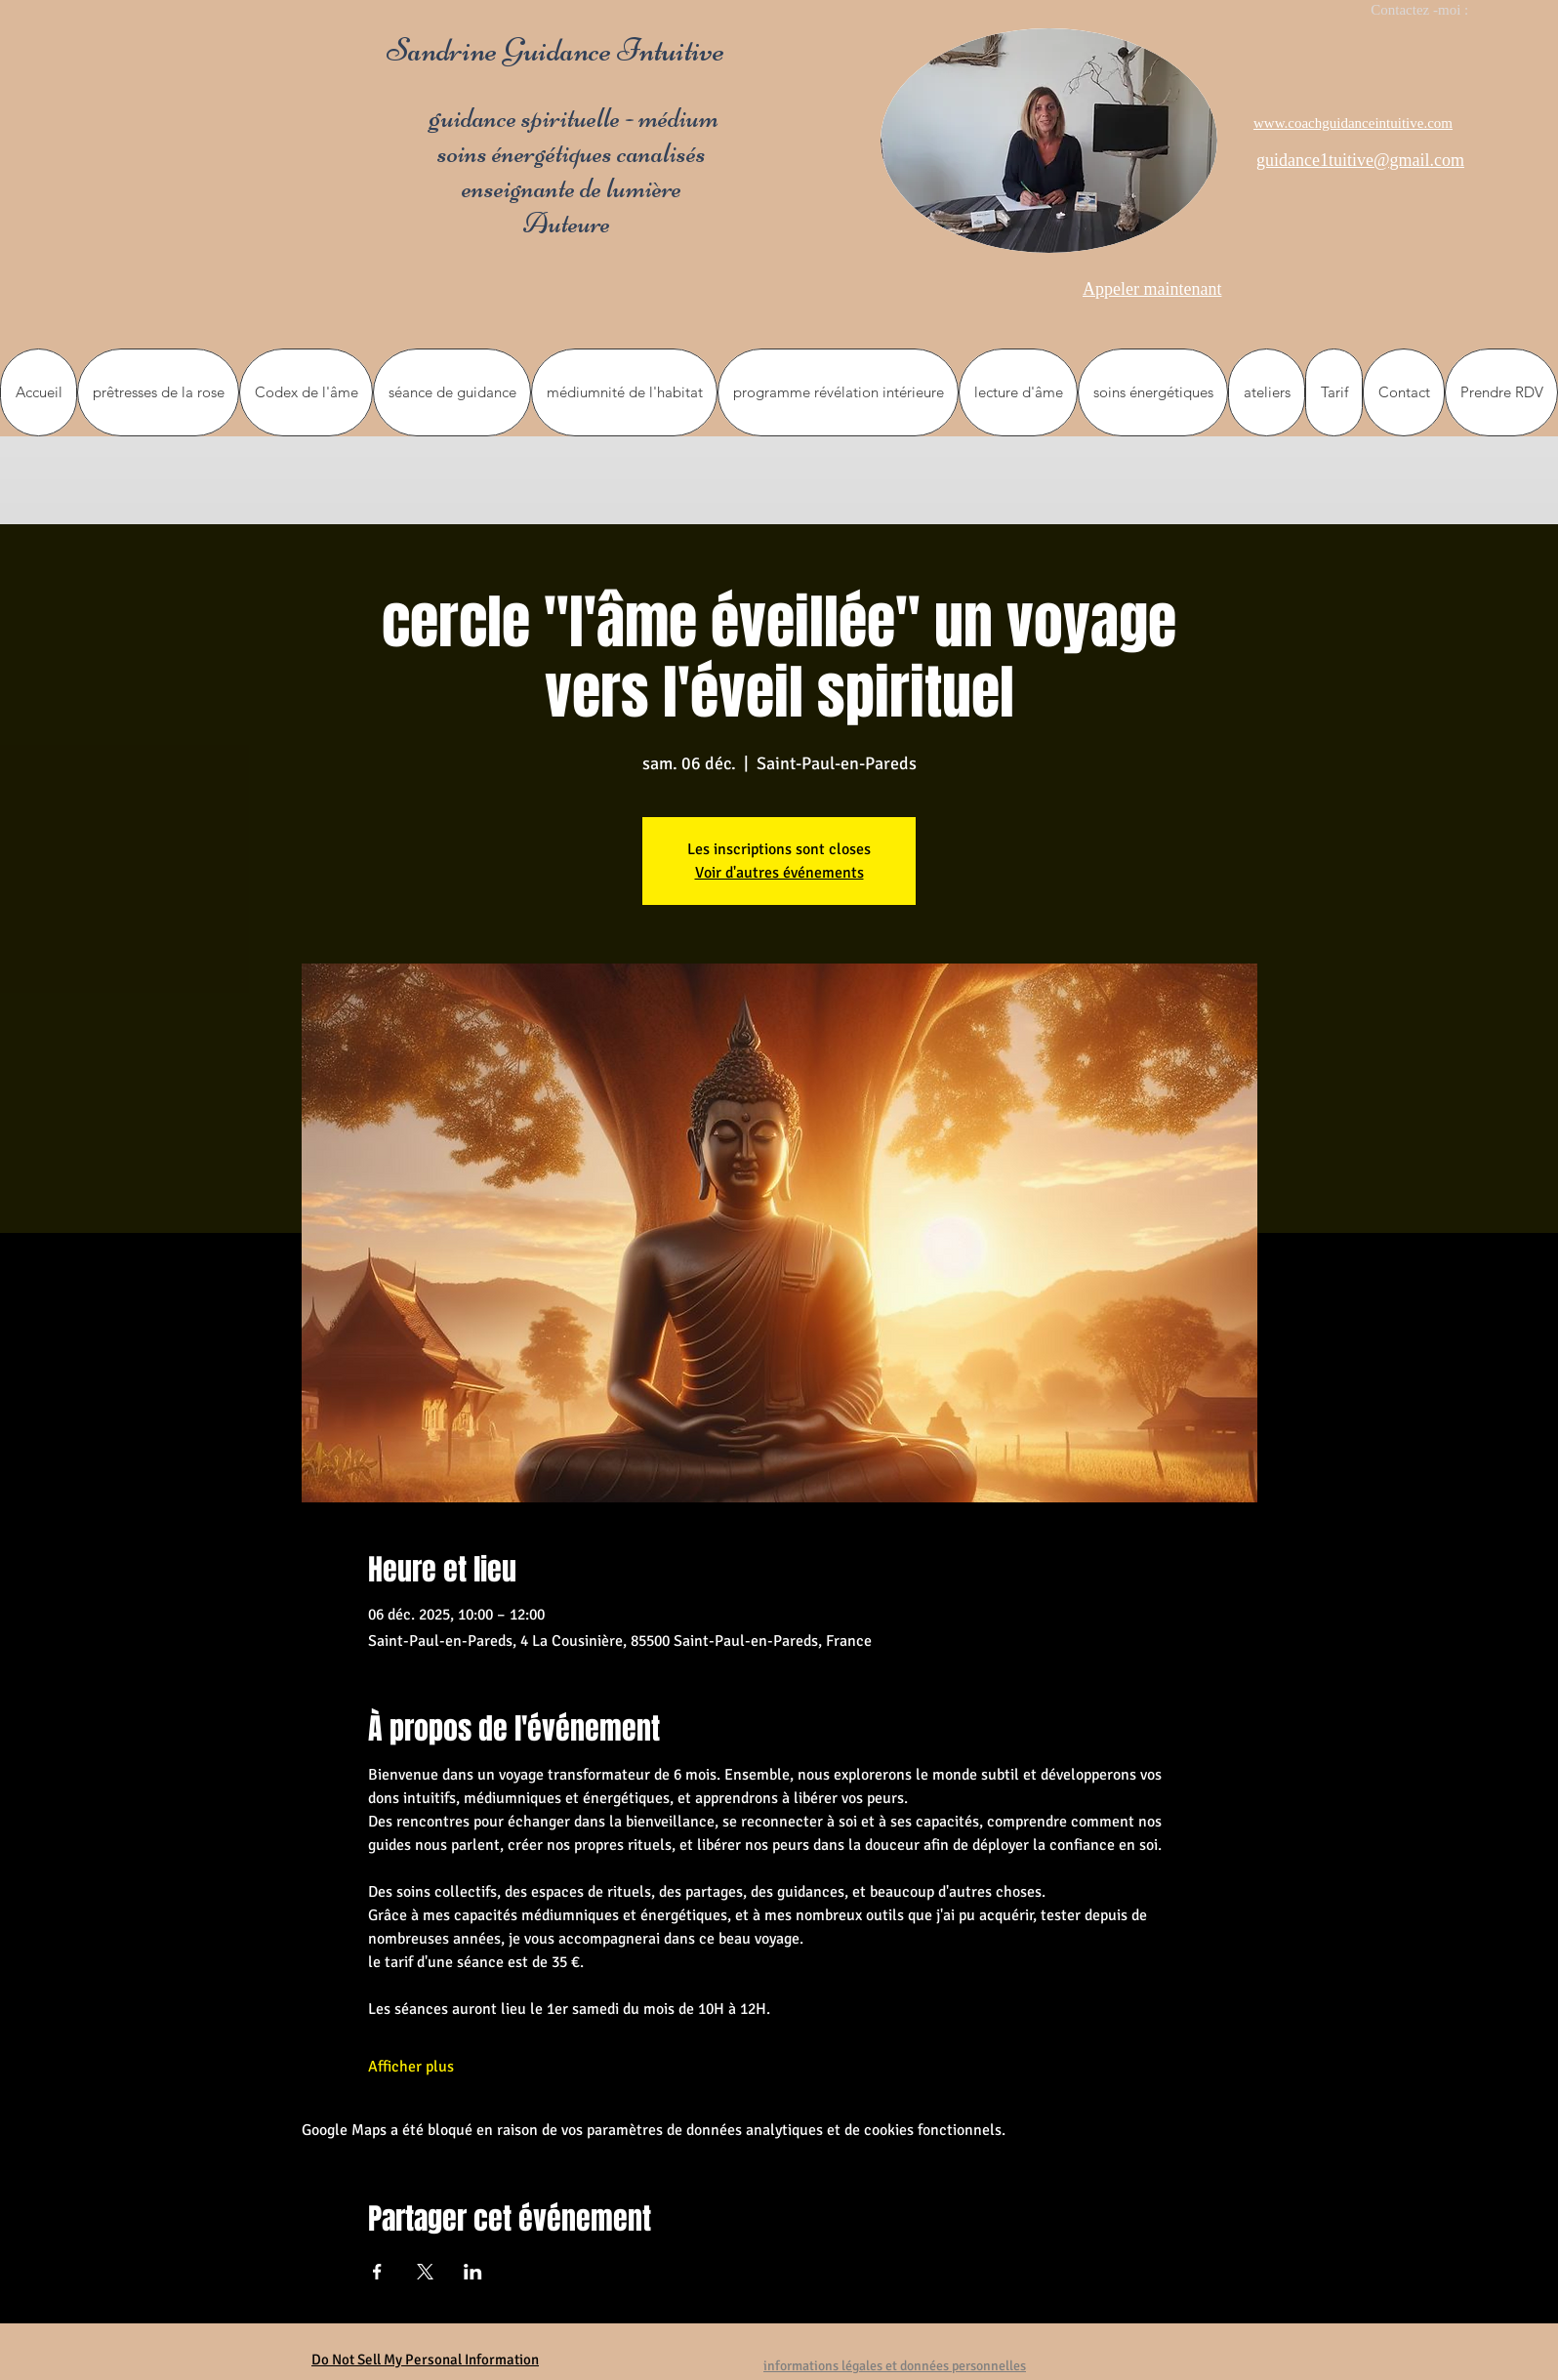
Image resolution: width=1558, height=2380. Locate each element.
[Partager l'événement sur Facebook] (377, 2271)
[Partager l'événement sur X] (425, 2271)
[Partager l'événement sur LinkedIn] (473, 2271)
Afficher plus (411, 2066)
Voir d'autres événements (779, 872)
